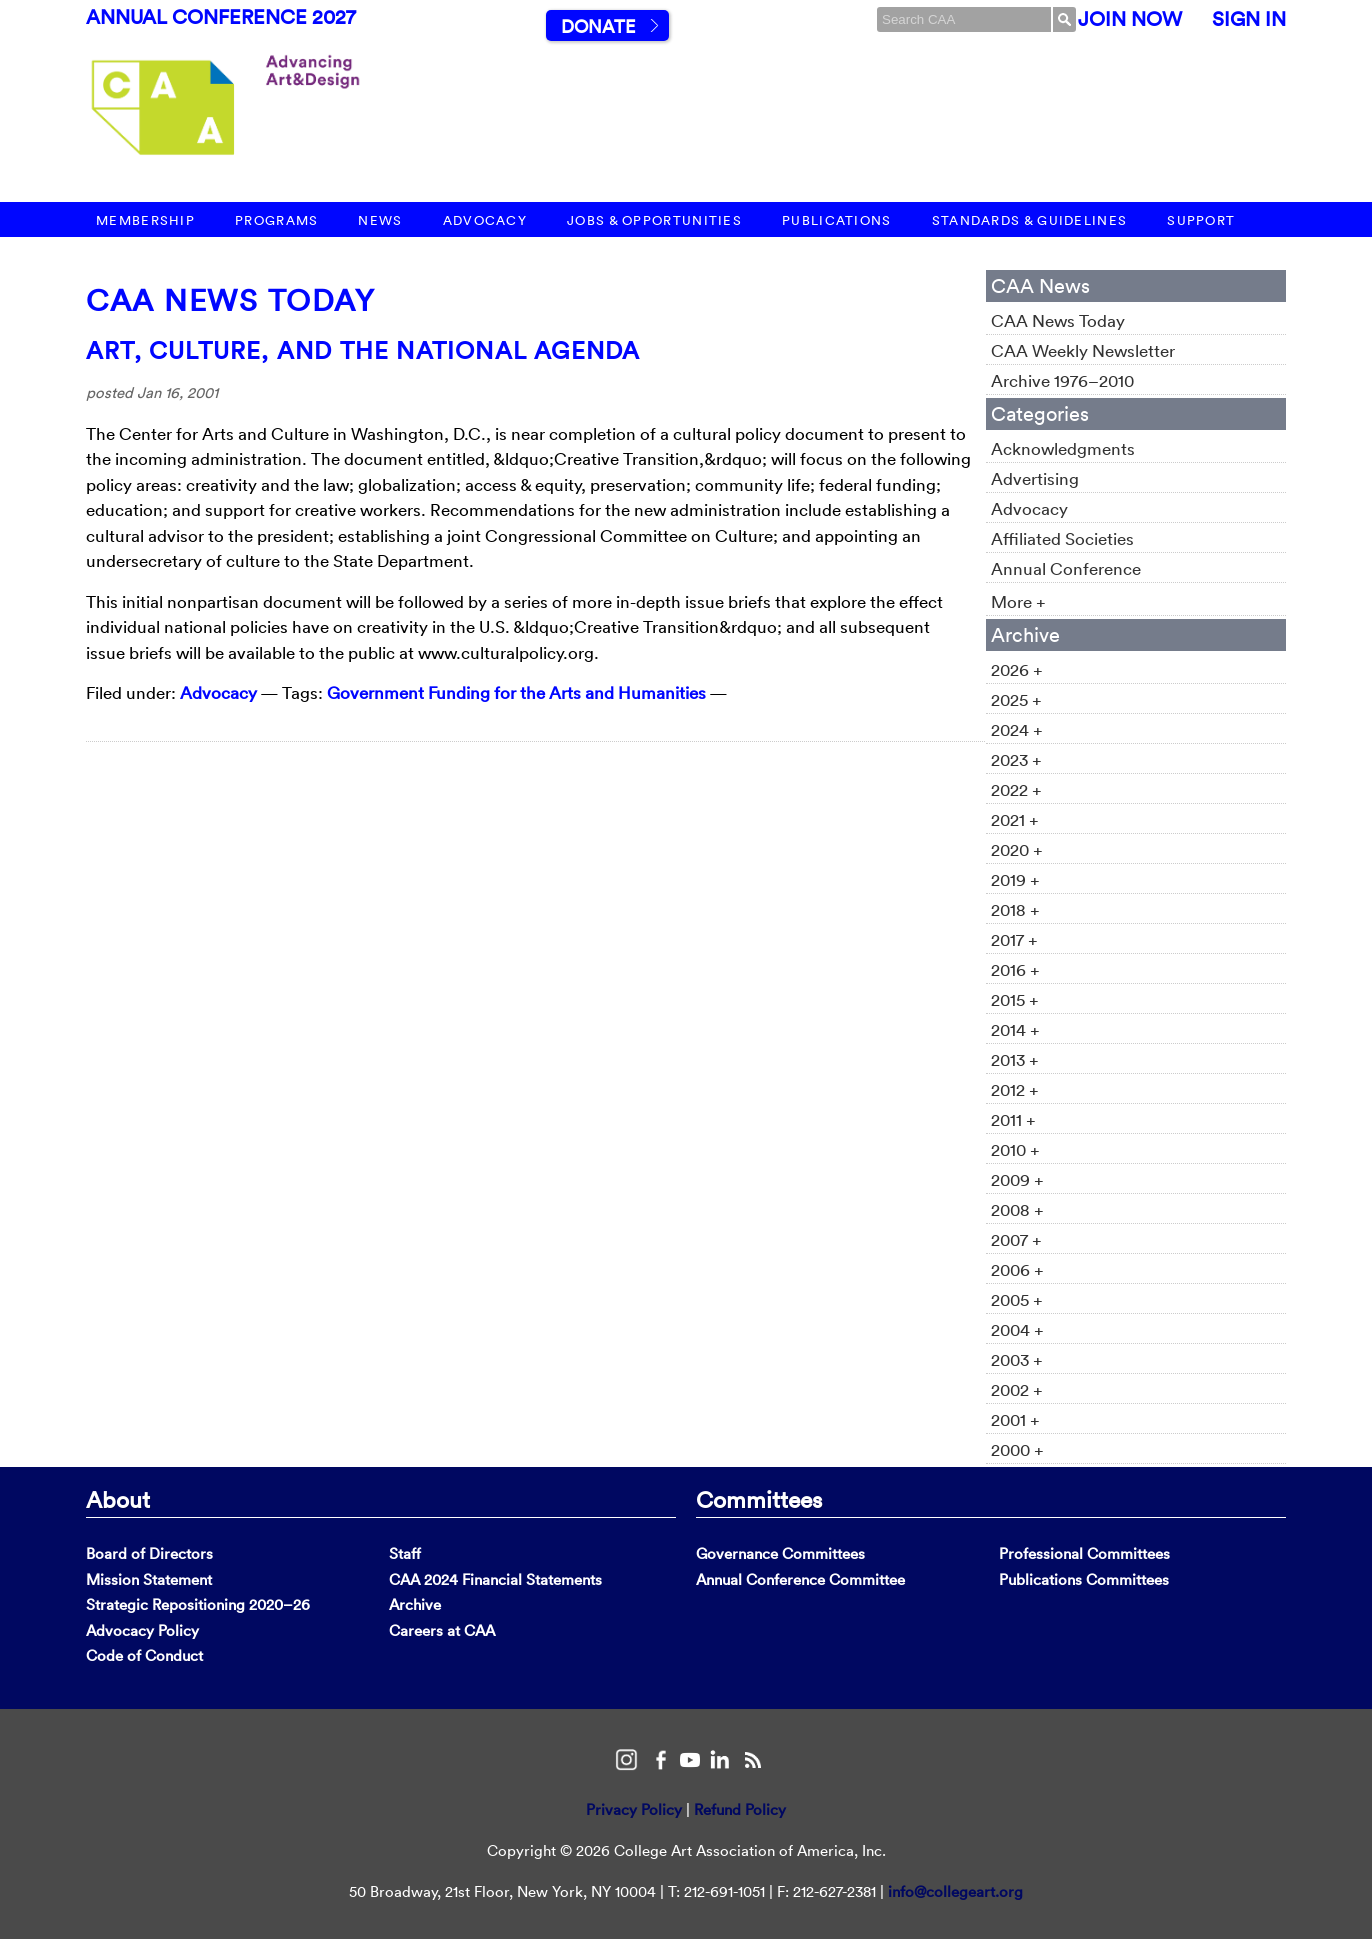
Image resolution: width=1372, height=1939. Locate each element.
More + (1018, 601)
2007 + (1016, 1239)
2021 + (1015, 819)
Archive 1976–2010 (1062, 380)
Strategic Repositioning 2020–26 (198, 1604)
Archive (415, 1604)
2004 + (1017, 1329)
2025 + (1016, 699)
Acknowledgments (1063, 448)
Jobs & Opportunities (654, 220)
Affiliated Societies (1062, 538)
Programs (276, 220)
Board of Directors (149, 1553)
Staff (405, 1553)
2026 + (1017, 669)
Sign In (1249, 19)
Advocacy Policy (142, 1630)
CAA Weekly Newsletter (1083, 350)
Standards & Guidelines (1030, 220)
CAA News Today (230, 300)
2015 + (1015, 999)
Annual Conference (1066, 568)
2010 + (1015, 1149)
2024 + (1017, 729)
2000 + (1017, 1449)
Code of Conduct (144, 1655)
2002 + (1017, 1389)
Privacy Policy (634, 1809)
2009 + (1017, 1179)
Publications (837, 220)
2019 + (1015, 879)
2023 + (1016, 759)
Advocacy (485, 220)
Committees (759, 1499)
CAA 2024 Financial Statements (495, 1579)
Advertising (1035, 478)
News (380, 220)
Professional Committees (1084, 1553)
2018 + (1015, 909)
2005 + (1017, 1299)
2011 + (1013, 1119)
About (118, 1499)
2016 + (1015, 969)
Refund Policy (740, 1809)
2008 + (1017, 1209)
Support (1201, 220)
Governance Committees (780, 1553)
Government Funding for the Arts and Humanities (516, 692)
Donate (598, 26)
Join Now (1130, 19)
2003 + (1017, 1359)
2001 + (1015, 1419)
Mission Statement (149, 1579)
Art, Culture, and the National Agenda (363, 350)
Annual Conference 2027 (221, 17)
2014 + (1015, 1029)
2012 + (1015, 1089)
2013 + (1015, 1059)
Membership (145, 220)
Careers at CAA (442, 1630)
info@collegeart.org (955, 1891)
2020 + (1017, 849)
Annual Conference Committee (800, 1579)
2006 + (1017, 1269)
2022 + (1016, 789)
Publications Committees (1084, 1579)
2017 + (1014, 939)
